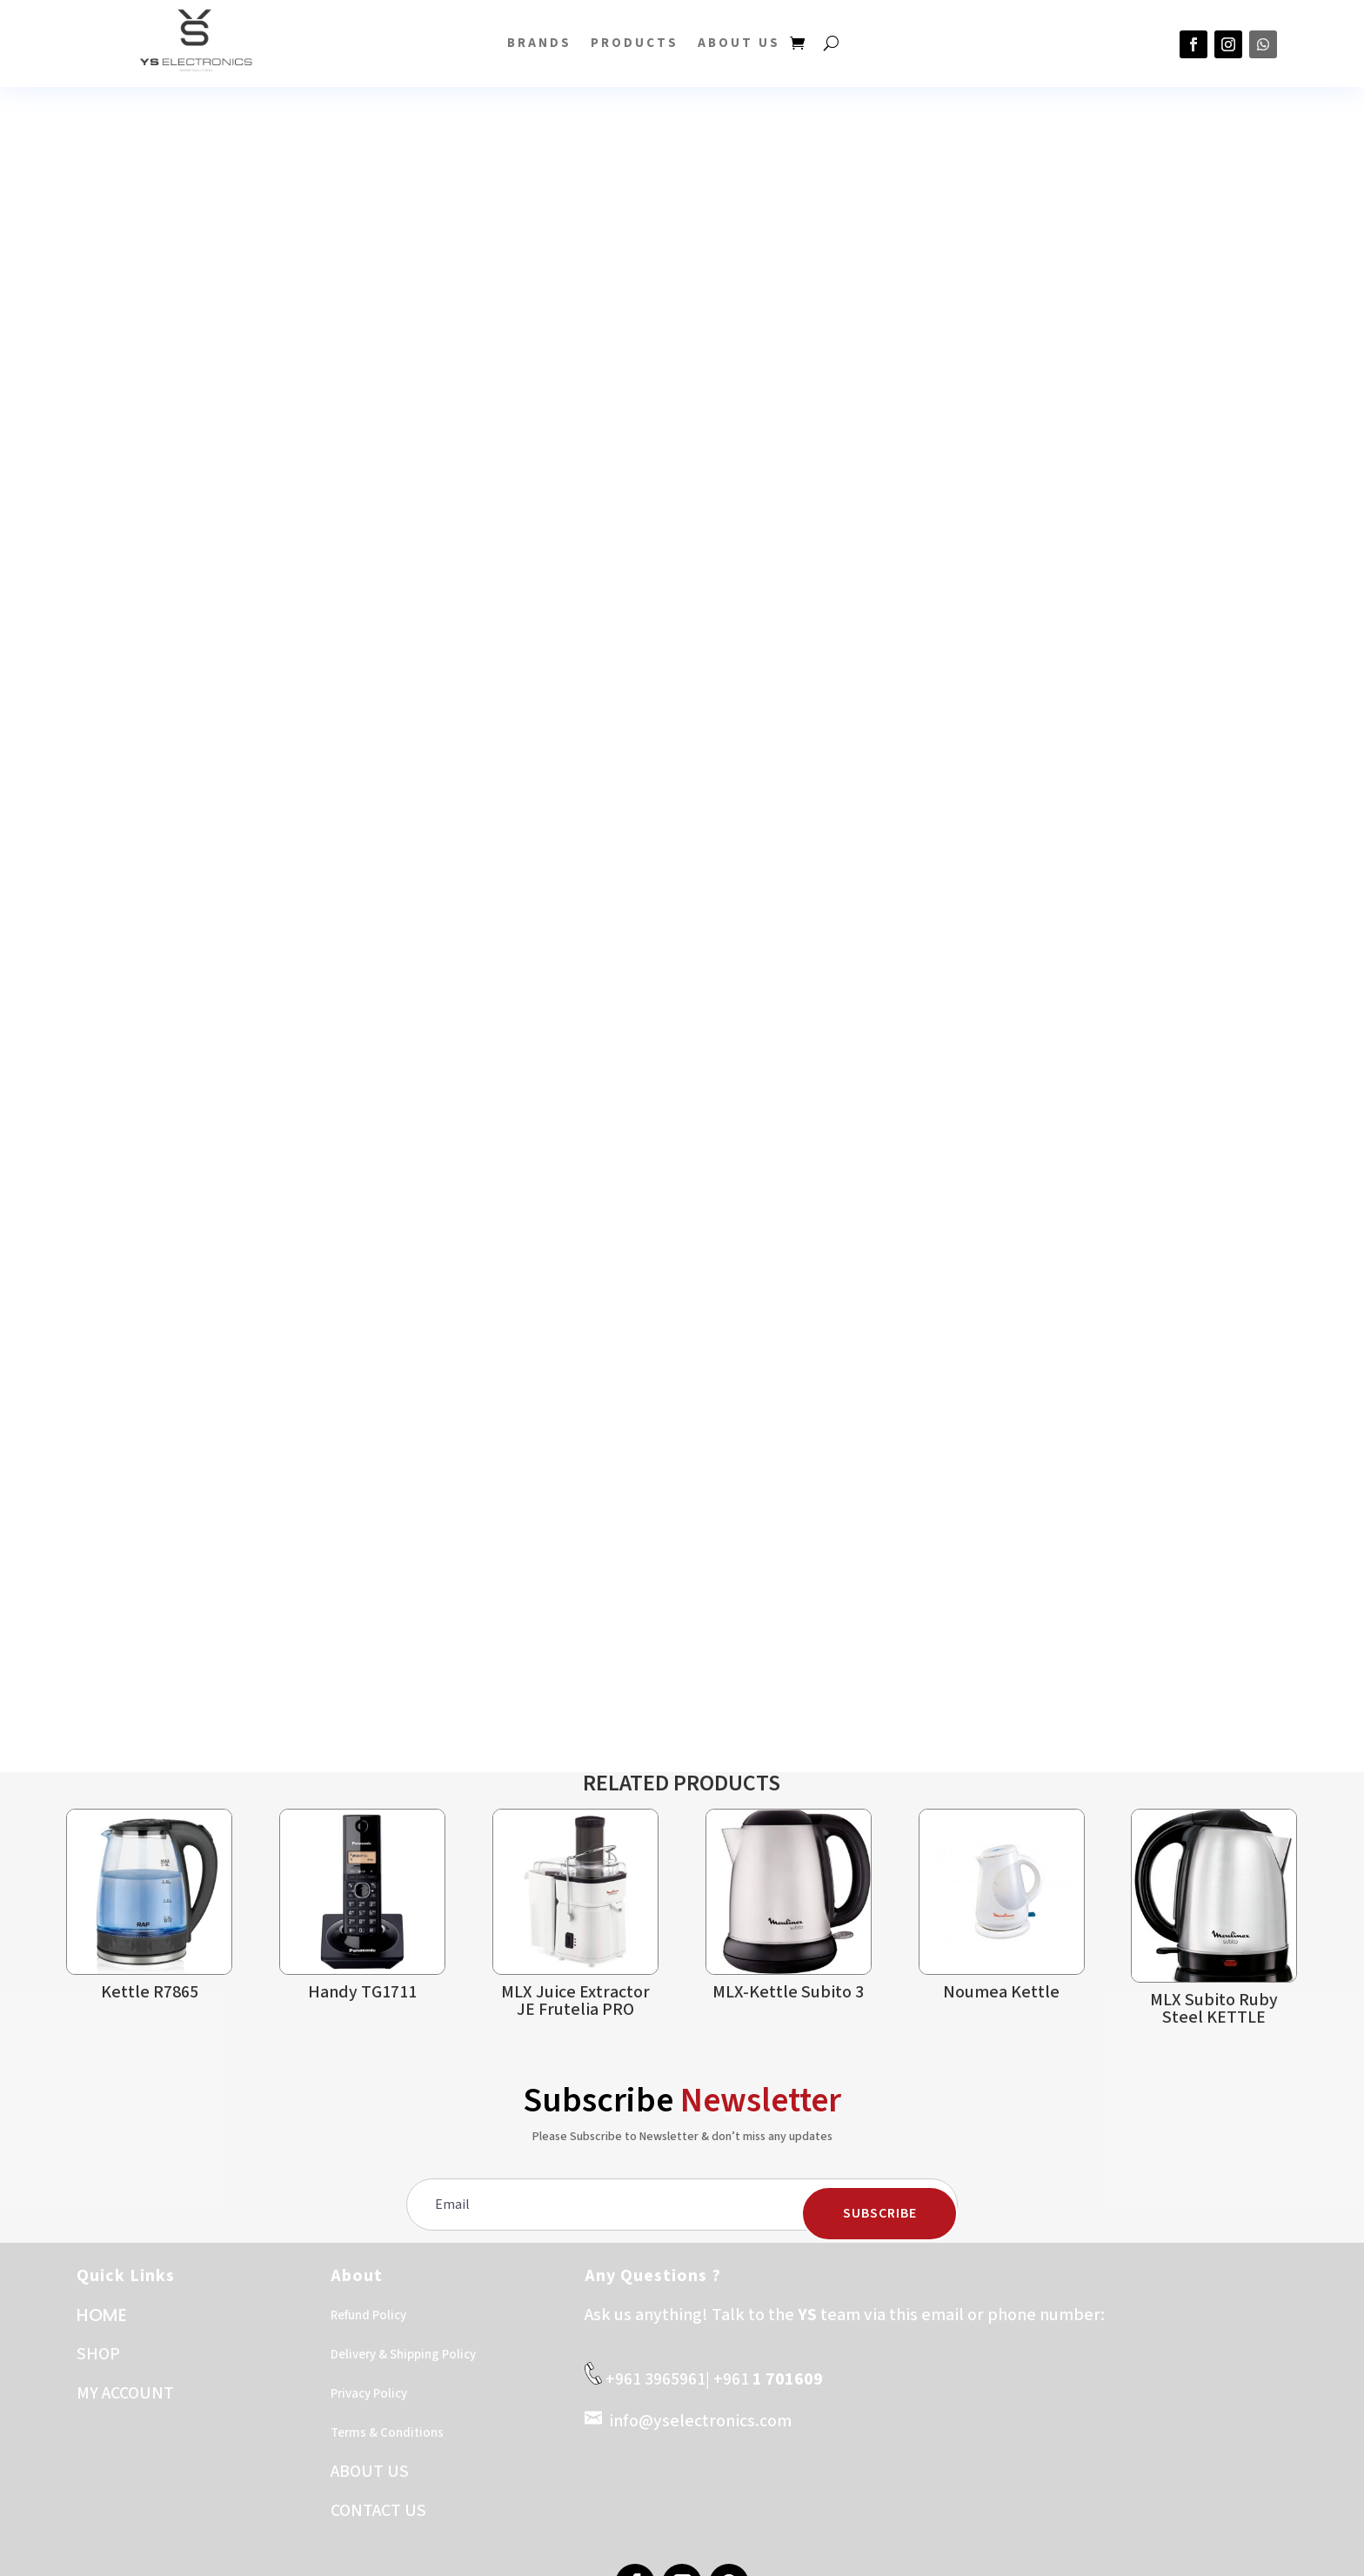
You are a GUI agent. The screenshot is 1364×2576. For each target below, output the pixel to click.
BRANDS (539, 43)
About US (739, 43)
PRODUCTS (635, 43)
